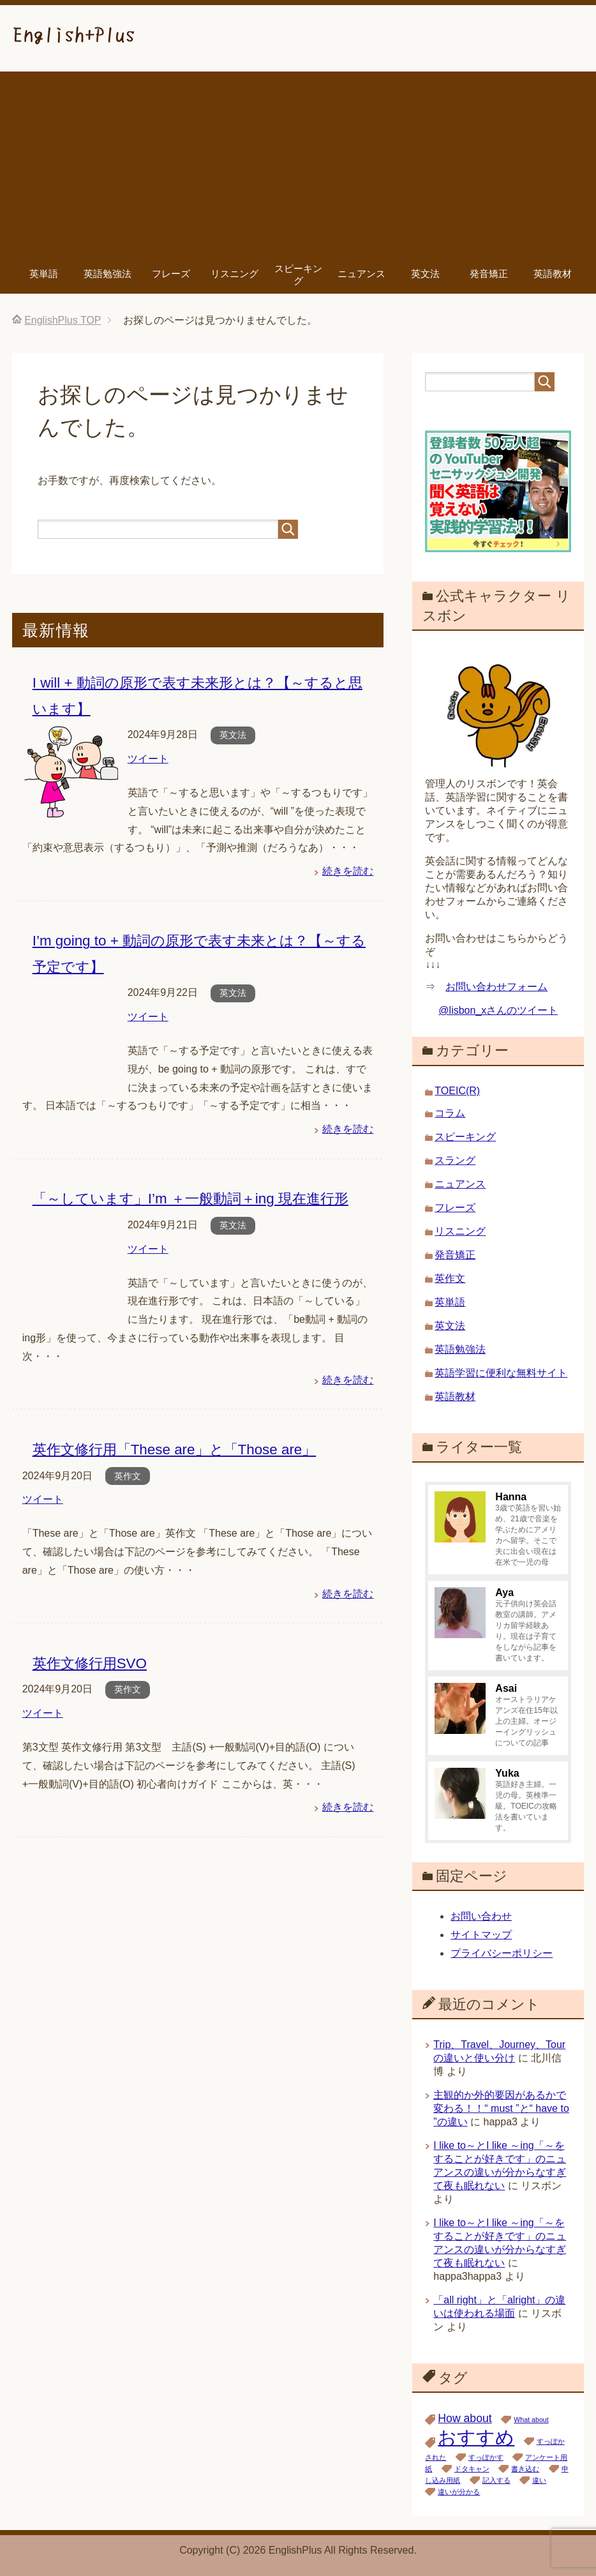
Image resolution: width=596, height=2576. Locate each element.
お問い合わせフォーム (496, 986)
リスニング (234, 273)
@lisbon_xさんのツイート (498, 1010)
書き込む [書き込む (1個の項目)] (525, 2469)
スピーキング (298, 274)
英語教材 (552, 273)
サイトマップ (481, 1934)
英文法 (425, 273)
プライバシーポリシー (502, 1953)
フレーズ (171, 273)
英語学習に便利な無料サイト (501, 1372)
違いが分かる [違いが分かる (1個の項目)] (459, 2492)
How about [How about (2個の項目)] (464, 2418)
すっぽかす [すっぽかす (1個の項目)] (485, 2457)
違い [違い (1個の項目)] (539, 2480)
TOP (62, 320)
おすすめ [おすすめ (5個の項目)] (476, 2437)
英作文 (127, 1476)
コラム (450, 1113)
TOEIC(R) (457, 1090)
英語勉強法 (107, 273)
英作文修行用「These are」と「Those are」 (175, 1449)
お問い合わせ (481, 1916)
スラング (455, 1160)
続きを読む (347, 871)
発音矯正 (489, 273)
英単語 (43, 273)
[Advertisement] (298, 161)
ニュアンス (361, 273)
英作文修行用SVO (90, 1663)
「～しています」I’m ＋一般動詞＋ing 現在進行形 (190, 1199)
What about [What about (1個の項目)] (531, 2419)
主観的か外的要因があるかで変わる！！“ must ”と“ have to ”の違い (501, 2108)
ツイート (148, 758)
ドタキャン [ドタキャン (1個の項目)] (471, 2469)
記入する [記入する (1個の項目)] (496, 2480)
